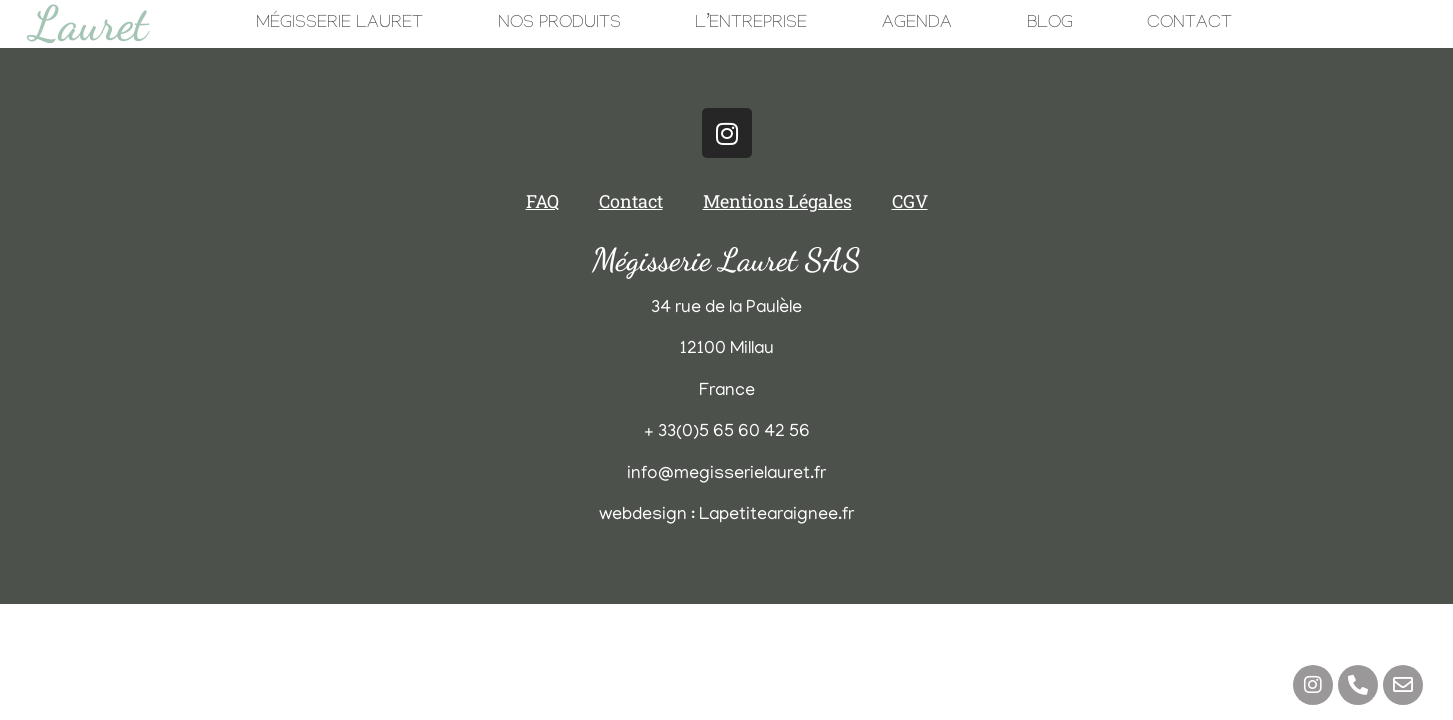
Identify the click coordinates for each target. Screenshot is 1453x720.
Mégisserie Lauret (339, 24)
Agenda (917, 24)
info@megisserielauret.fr (726, 475)
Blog (1050, 24)
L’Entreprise (751, 24)
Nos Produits (559, 24)
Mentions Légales (777, 201)
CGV (910, 201)
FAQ (542, 201)
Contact (1189, 24)
